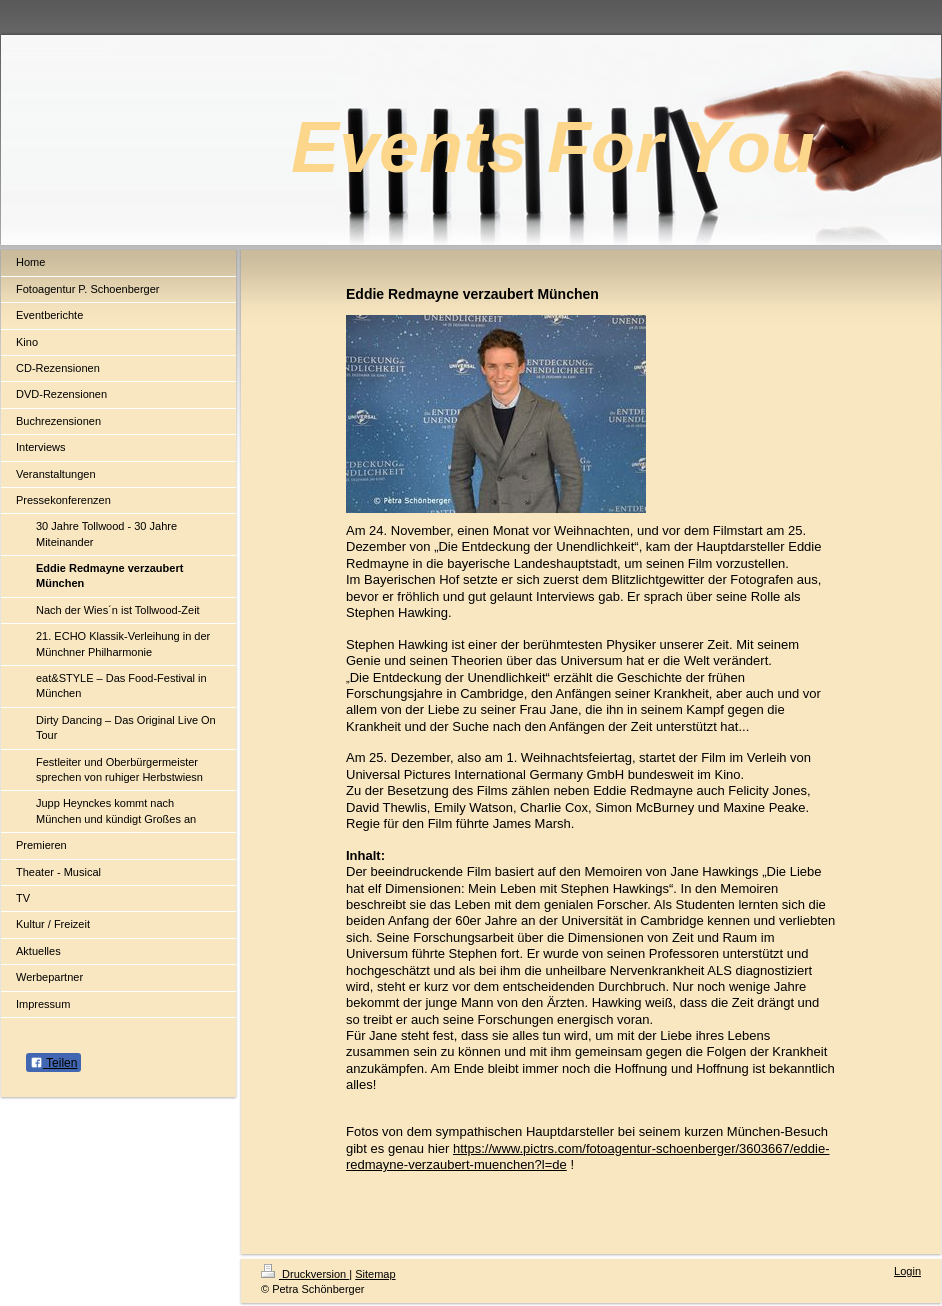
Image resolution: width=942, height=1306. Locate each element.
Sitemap (375, 1274)
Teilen (53, 1063)
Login (907, 1271)
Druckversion (305, 1274)
